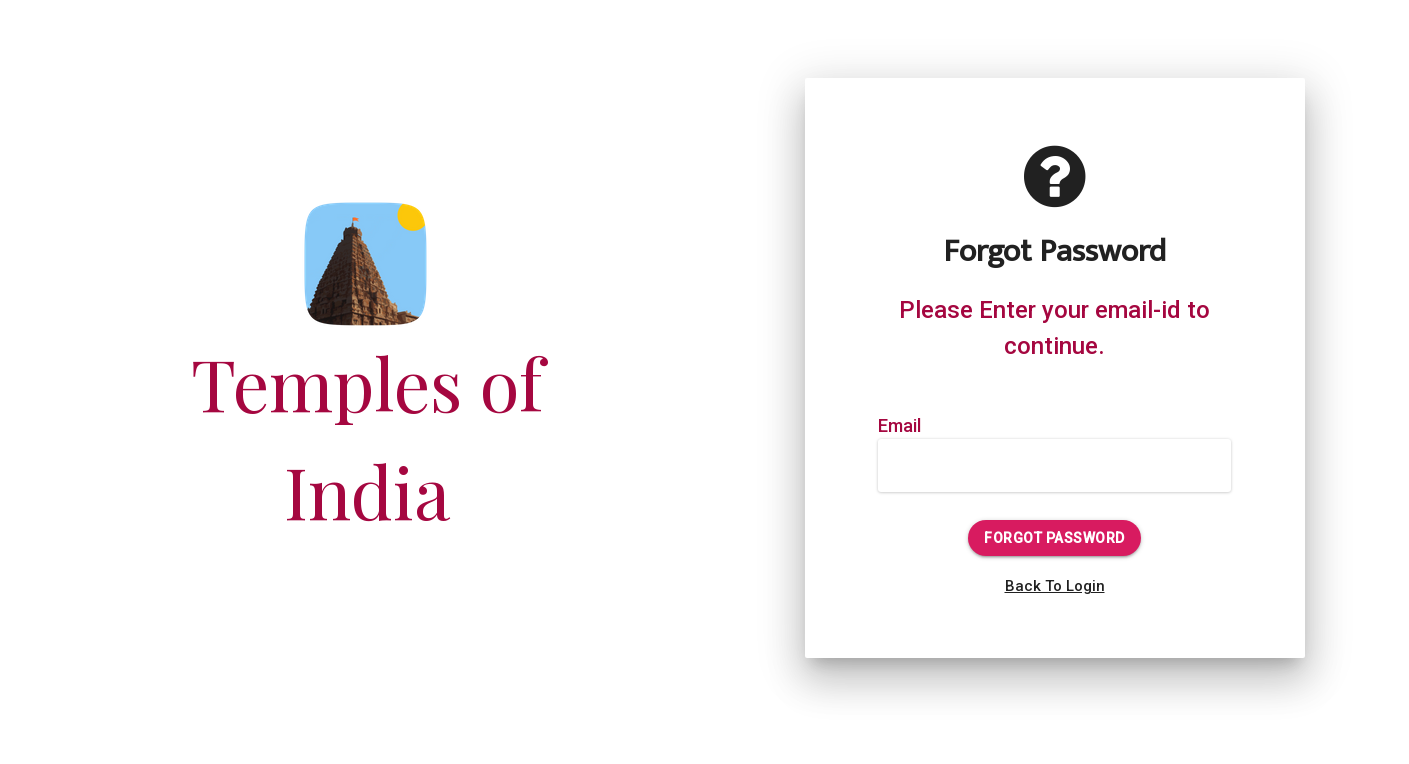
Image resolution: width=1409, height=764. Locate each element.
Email (899, 425)
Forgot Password (1054, 538)
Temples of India (367, 386)
